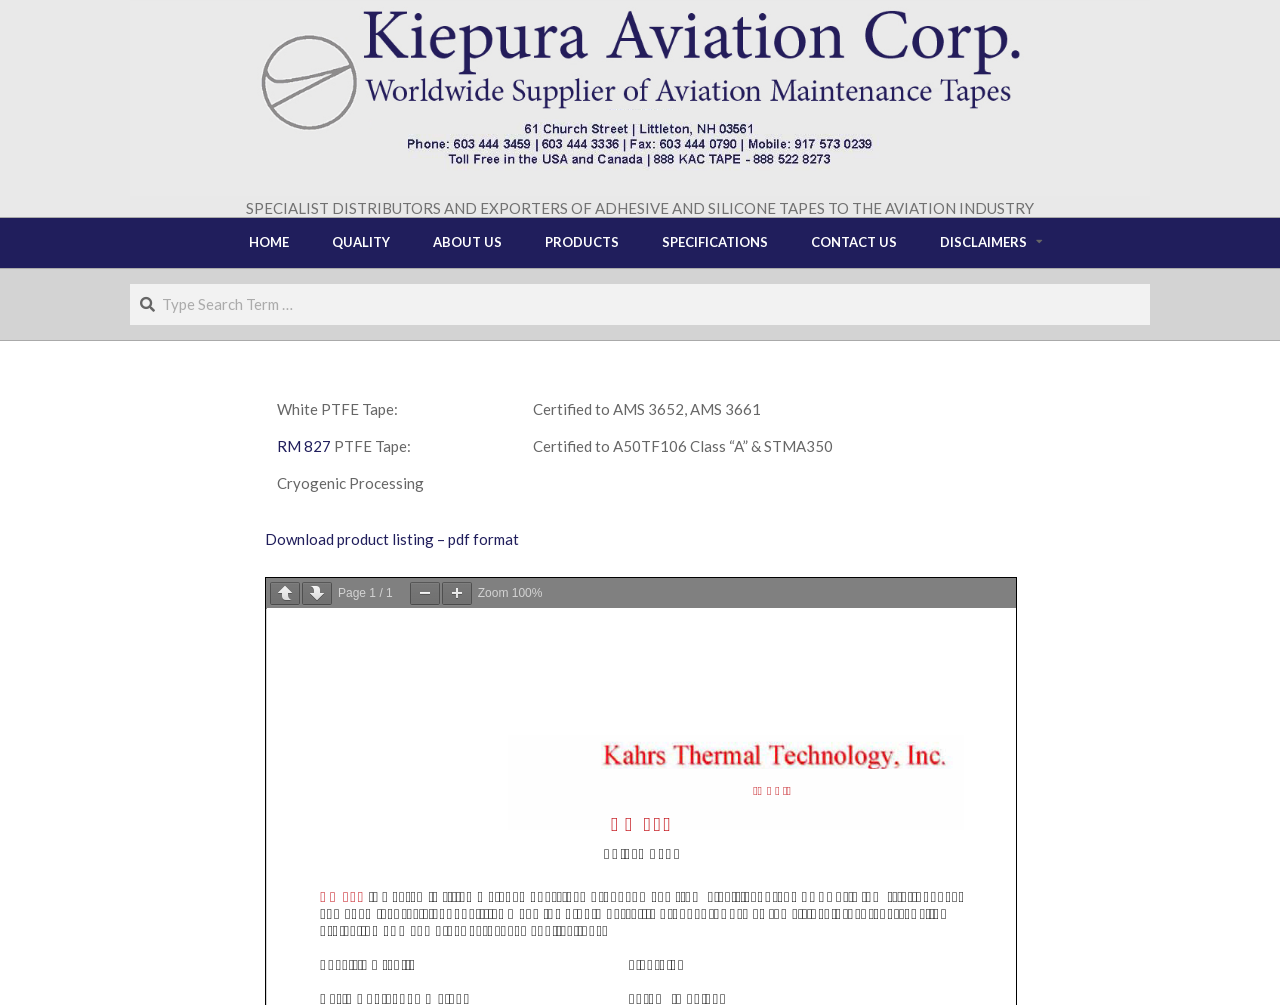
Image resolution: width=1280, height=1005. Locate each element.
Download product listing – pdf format (392, 539)
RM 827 (304, 446)
